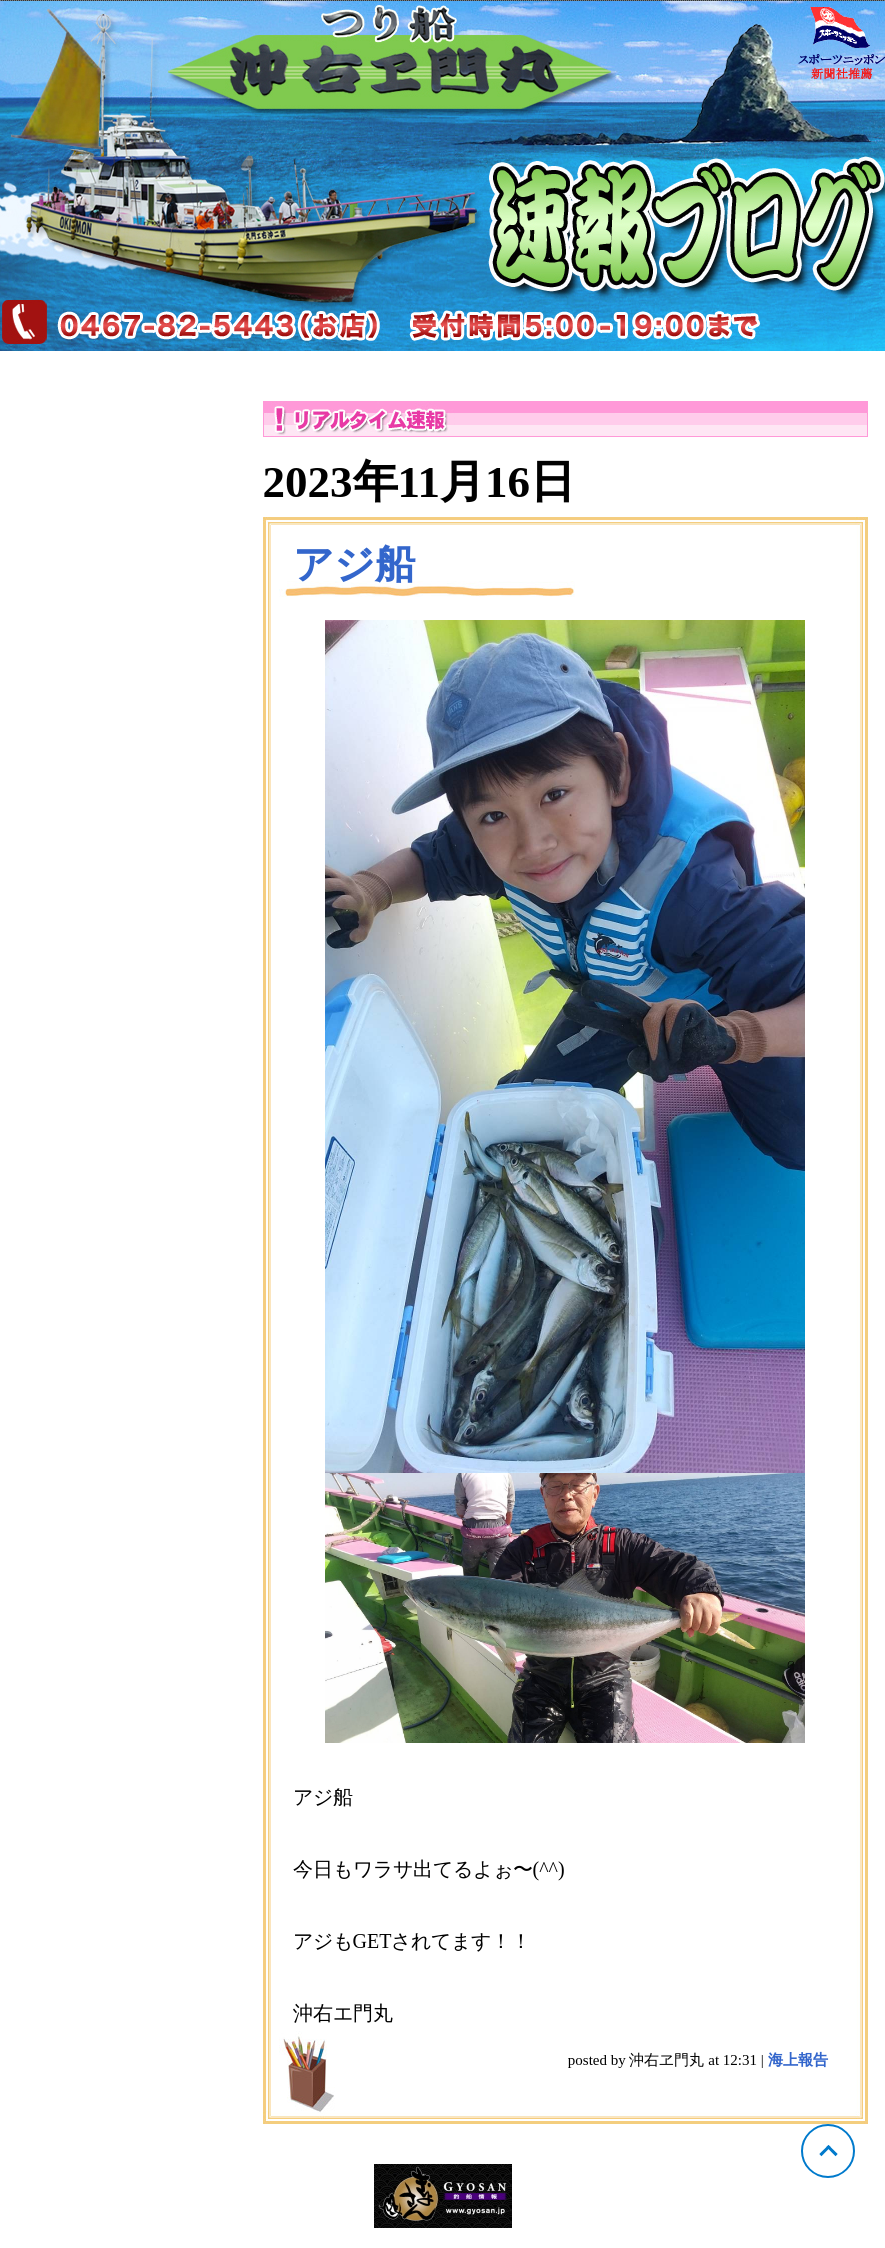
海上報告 (798, 2060)
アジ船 (354, 564)
